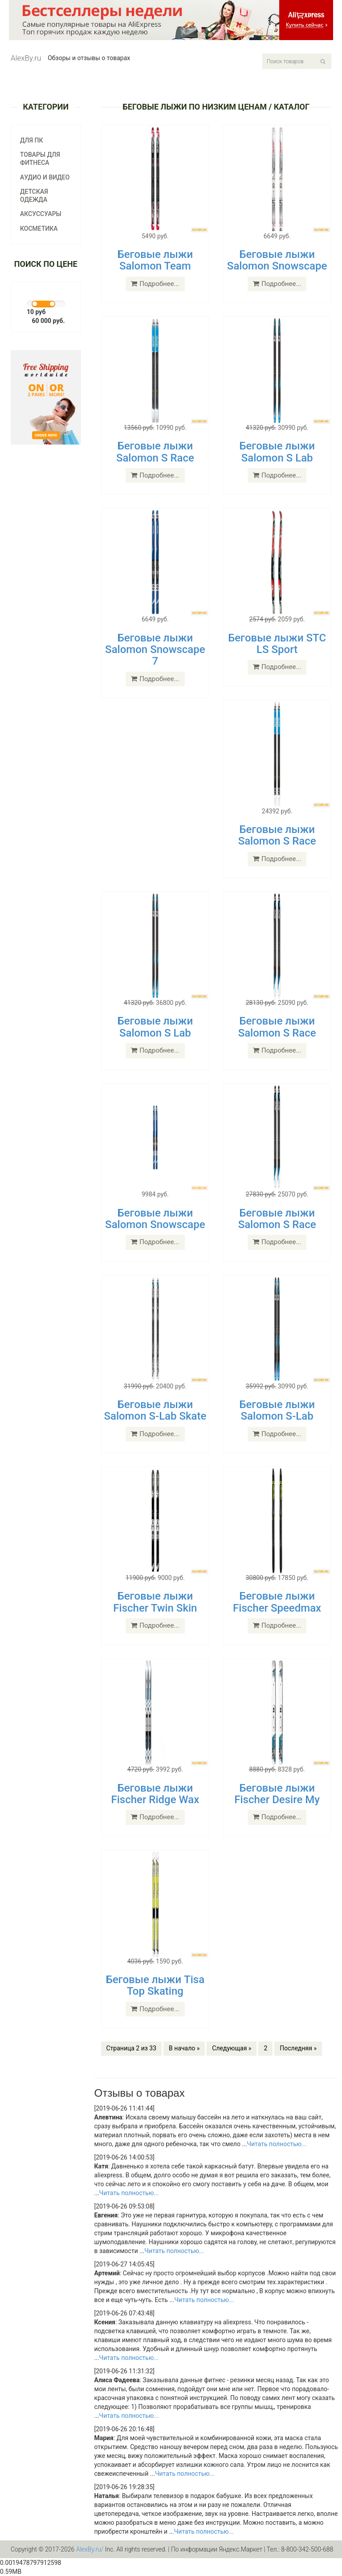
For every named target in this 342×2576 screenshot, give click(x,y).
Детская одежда (34, 195)
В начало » (184, 2048)
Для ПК (31, 140)
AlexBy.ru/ (90, 2549)
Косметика (39, 228)
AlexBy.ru (26, 57)
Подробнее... (155, 284)
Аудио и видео (44, 177)
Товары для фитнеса (40, 158)
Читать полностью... (276, 2143)
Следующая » (231, 2048)
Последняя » (298, 2048)
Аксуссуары (40, 213)
